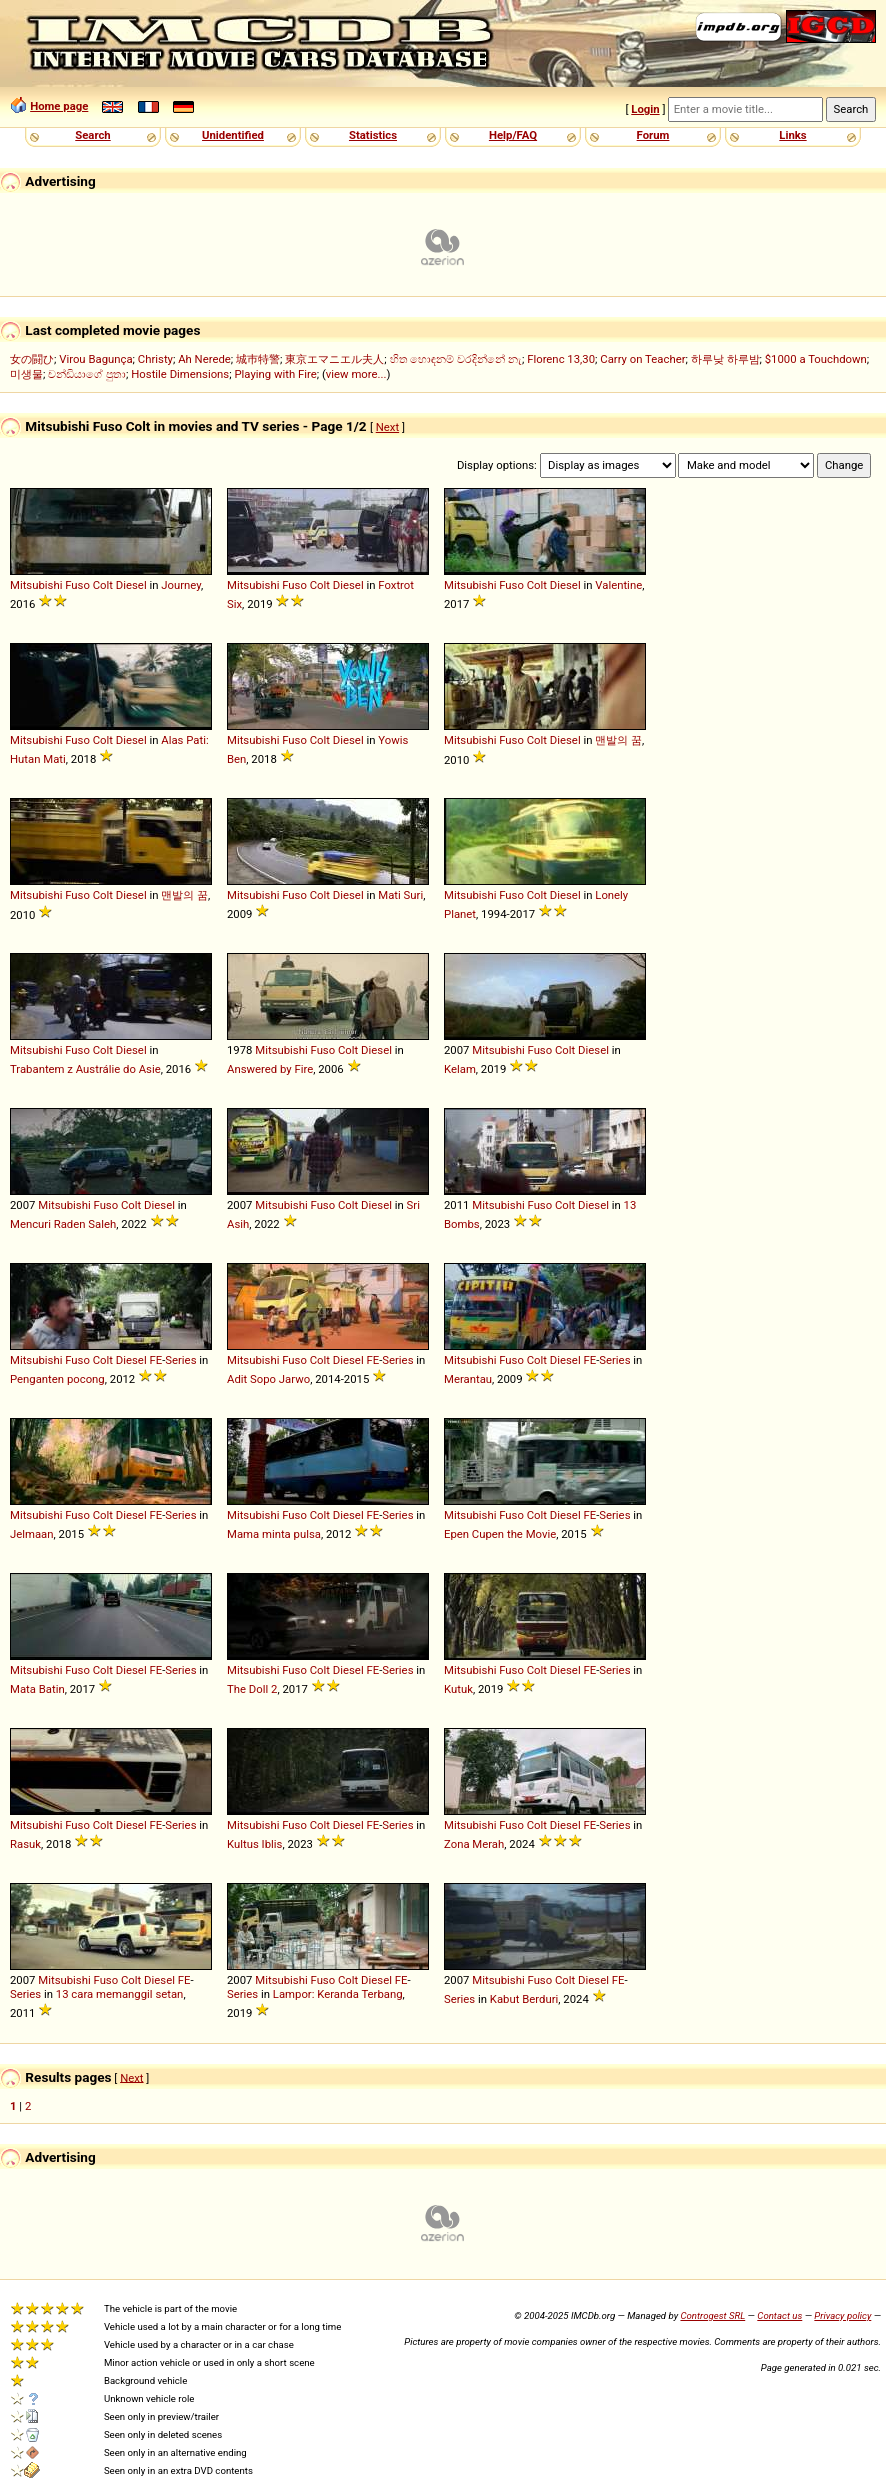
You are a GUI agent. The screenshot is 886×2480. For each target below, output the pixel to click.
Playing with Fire (275, 374)
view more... (356, 374)
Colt (103, 585)
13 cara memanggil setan (120, 1994)
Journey (181, 585)
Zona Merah (474, 1844)
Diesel (131, 585)
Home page (59, 106)
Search (92, 135)
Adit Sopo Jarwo (268, 1379)
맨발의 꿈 (618, 740)
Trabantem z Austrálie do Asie (85, 1069)
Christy (155, 359)
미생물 (26, 374)
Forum (653, 135)
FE (155, 1360)
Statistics (373, 135)
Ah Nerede (204, 359)
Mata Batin (37, 1689)
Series (180, 1360)
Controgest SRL (712, 2315)
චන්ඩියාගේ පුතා (87, 374)
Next (387, 427)
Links (792, 135)
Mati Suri (400, 895)
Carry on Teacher (642, 359)
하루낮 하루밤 (725, 359)
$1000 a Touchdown (816, 359)
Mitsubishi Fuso (50, 585)
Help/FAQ (513, 135)
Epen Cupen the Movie (500, 1534)
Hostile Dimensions (180, 374)
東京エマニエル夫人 (334, 359)
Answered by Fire (270, 1069)
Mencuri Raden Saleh (63, 1224)
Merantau (468, 1379)
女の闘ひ (32, 359)
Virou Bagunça (95, 359)
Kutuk (458, 1689)
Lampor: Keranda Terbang (338, 1994)
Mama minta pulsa (274, 1534)
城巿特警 (258, 359)
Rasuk (25, 1844)
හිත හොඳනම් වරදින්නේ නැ (456, 359)
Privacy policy (842, 2315)
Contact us (779, 2315)
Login (645, 109)
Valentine (618, 585)
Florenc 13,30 (561, 359)
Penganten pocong (57, 1379)
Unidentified (233, 135)
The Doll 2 (252, 1689)
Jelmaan (32, 1534)
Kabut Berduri (524, 1999)
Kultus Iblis (254, 1844)
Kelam (460, 1069)
